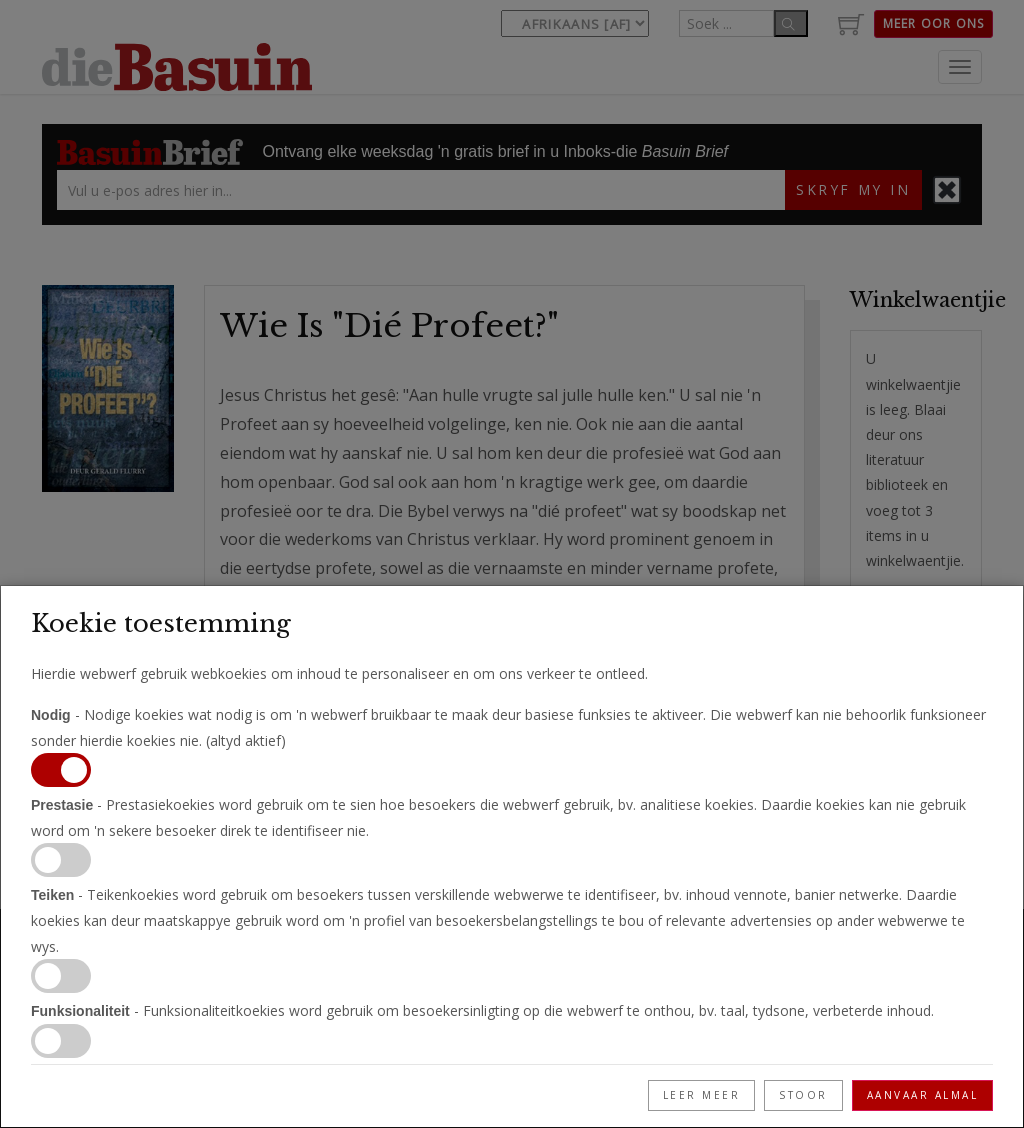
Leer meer (702, 1095)
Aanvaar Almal (923, 1095)
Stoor (803, 1095)
